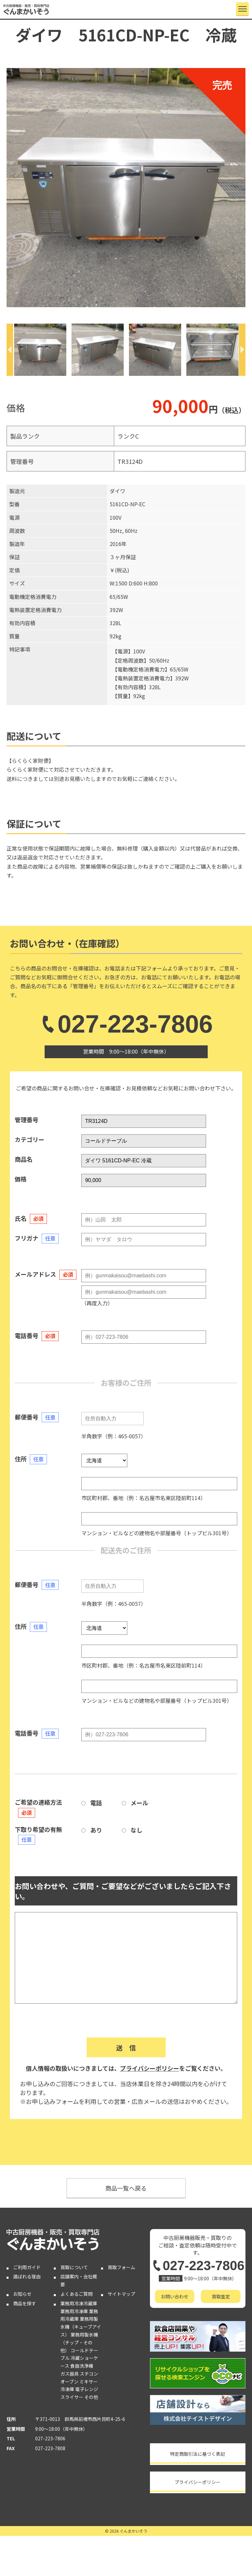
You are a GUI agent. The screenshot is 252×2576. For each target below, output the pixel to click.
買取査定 (221, 2296)
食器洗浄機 (81, 2365)
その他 (91, 2397)
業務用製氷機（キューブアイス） (80, 2326)
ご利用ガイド (27, 2267)
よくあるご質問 (76, 2294)
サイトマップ (121, 2294)
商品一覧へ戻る (126, 2188)
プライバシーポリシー (149, 2068)
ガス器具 (69, 2373)
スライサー (71, 2397)
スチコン (89, 2373)
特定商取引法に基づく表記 (197, 2454)
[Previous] (10, 350)
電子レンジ (86, 2389)
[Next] (242, 350)
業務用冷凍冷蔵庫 (78, 2303)
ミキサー (88, 2381)
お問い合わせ (174, 2296)
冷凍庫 (67, 2389)
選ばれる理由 (27, 2276)
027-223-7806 (126, 1024)
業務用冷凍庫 (74, 2311)
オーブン (69, 2381)
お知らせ (22, 2294)
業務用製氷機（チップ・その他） (79, 2342)
